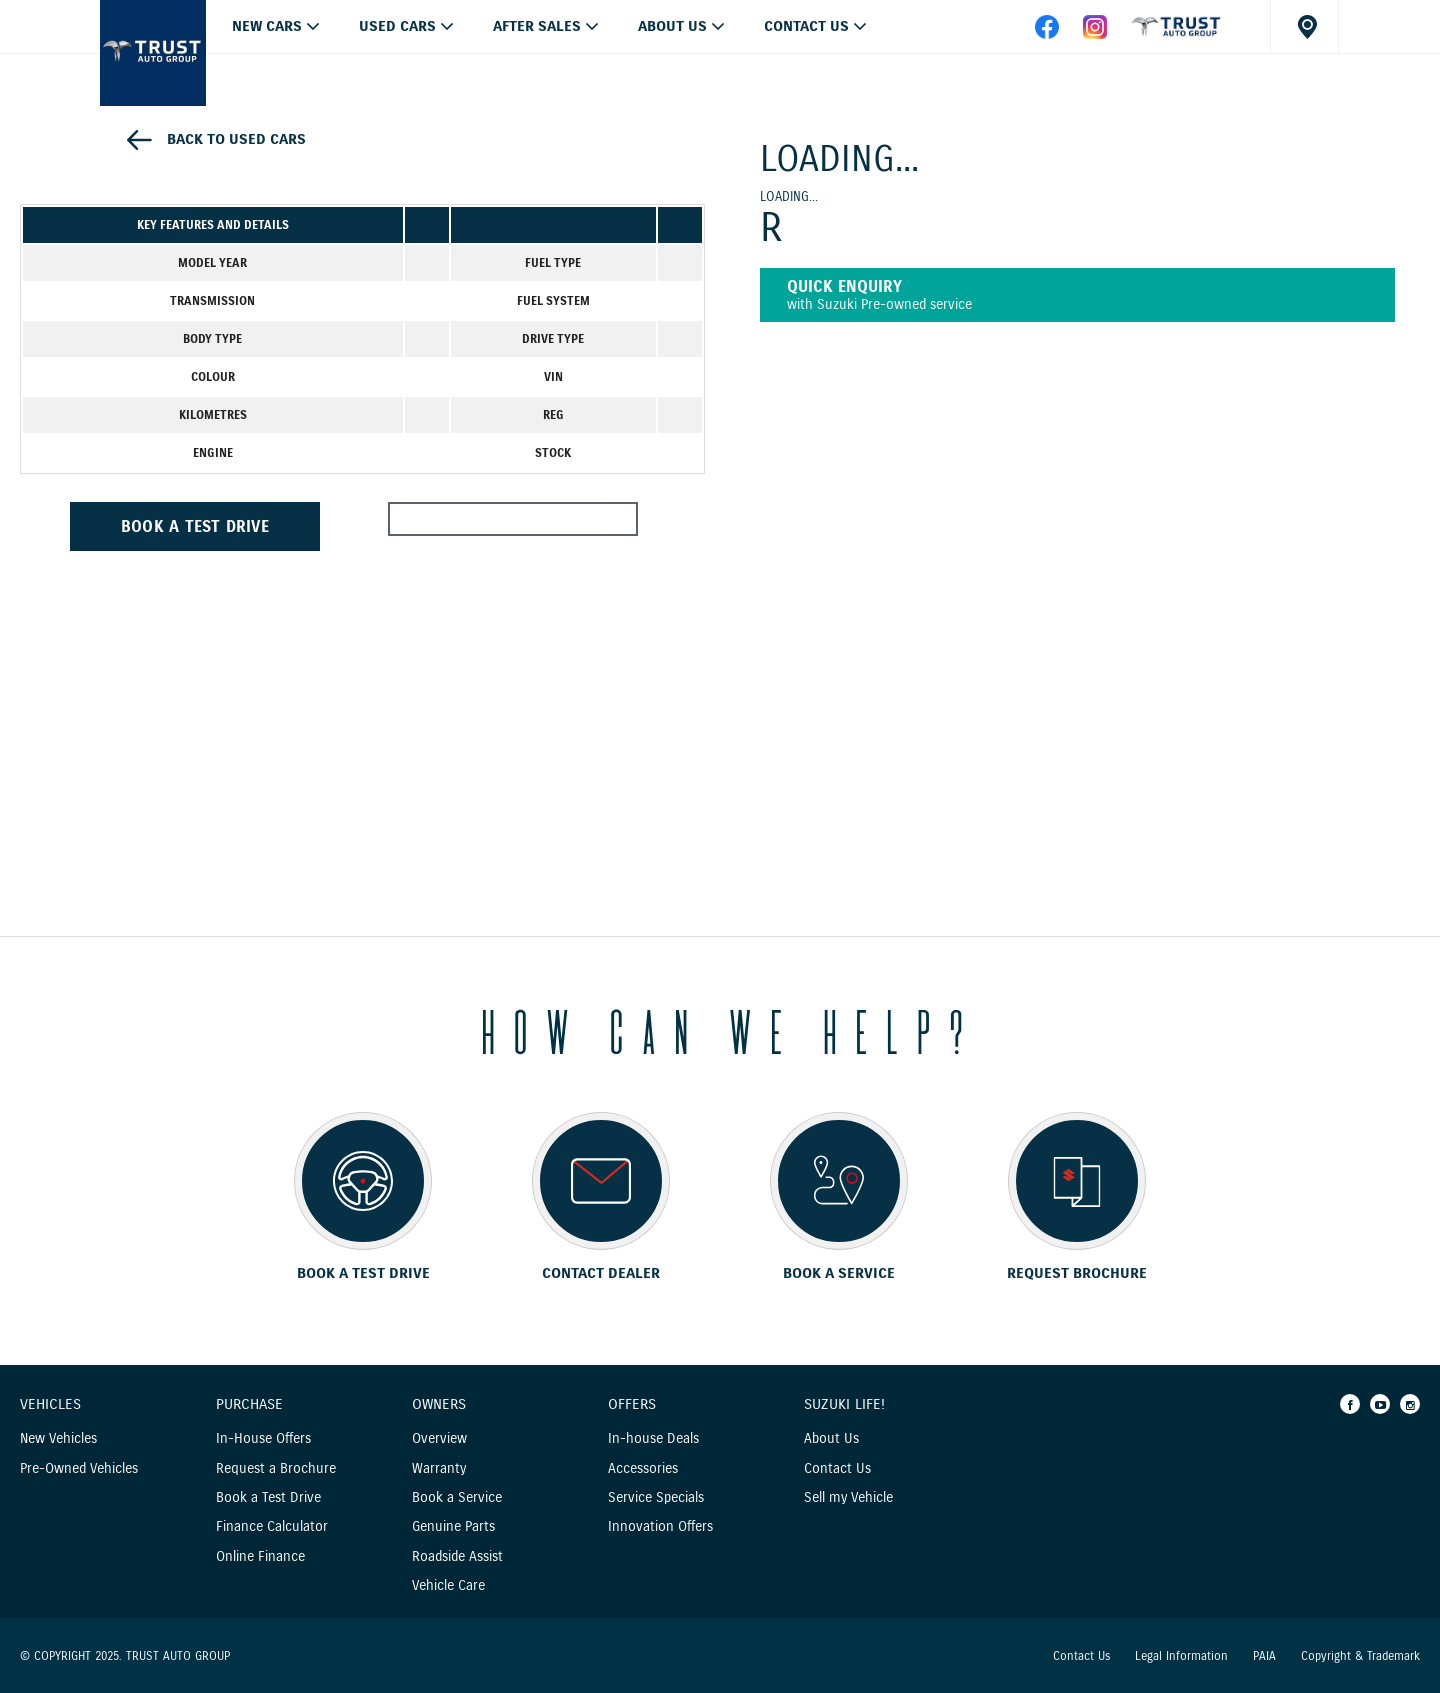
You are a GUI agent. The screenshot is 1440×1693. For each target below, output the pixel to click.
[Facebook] (1350, 1404)
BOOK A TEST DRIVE (195, 526)
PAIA (1264, 1655)
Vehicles (50, 1405)
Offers (632, 1405)
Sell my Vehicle (848, 1497)
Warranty (439, 1468)
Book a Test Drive (268, 1497)
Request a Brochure (276, 1468)
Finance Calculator (272, 1526)
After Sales (537, 26)
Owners (439, 1405)
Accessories (643, 1468)
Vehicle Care (448, 1585)
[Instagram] (1410, 1404)
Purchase (249, 1405)
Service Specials (656, 1497)
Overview (439, 1438)
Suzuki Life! (844, 1405)
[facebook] (1176, 34)
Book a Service (457, 1497)
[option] (362, 163)
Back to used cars (236, 139)
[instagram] (1095, 34)
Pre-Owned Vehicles (79, 1468)
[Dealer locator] (1304, 26)
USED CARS (397, 26)
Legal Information (1181, 1655)
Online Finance (260, 1556)
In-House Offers (263, 1438)
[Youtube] (1380, 1404)
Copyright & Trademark (1360, 1655)
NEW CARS (267, 26)
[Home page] (153, 53)
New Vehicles (58, 1438)
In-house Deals (653, 1438)
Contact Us (806, 26)
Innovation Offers (660, 1526)
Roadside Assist (457, 1556)
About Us (672, 26)
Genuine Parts (453, 1526)
